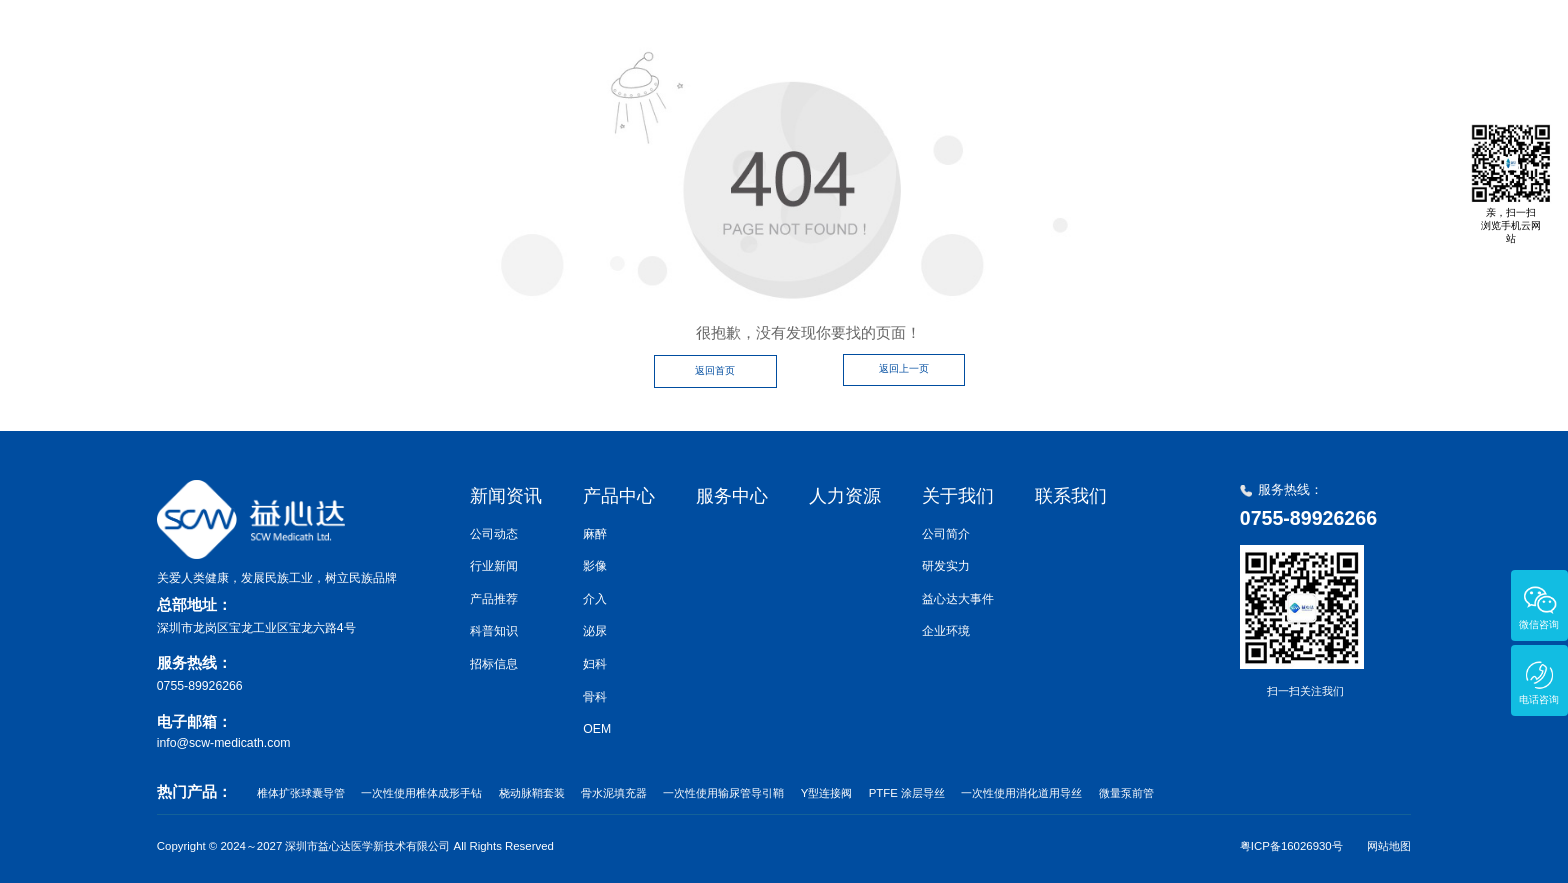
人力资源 (1139, 40)
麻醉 (595, 534)
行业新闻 (494, 566)
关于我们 (1248, 40)
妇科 (595, 664)
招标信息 (494, 664)
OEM (597, 729)
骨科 (595, 697)
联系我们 (1357, 40)
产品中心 (921, 40)
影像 (595, 566)
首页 (718, 40)
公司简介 (946, 534)
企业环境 (946, 631)
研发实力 (946, 566)
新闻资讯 (812, 40)
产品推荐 (494, 599)
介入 (595, 599)
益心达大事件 (958, 599)
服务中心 (1030, 40)
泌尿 (595, 631)
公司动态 (494, 534)
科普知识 (494, 631)
